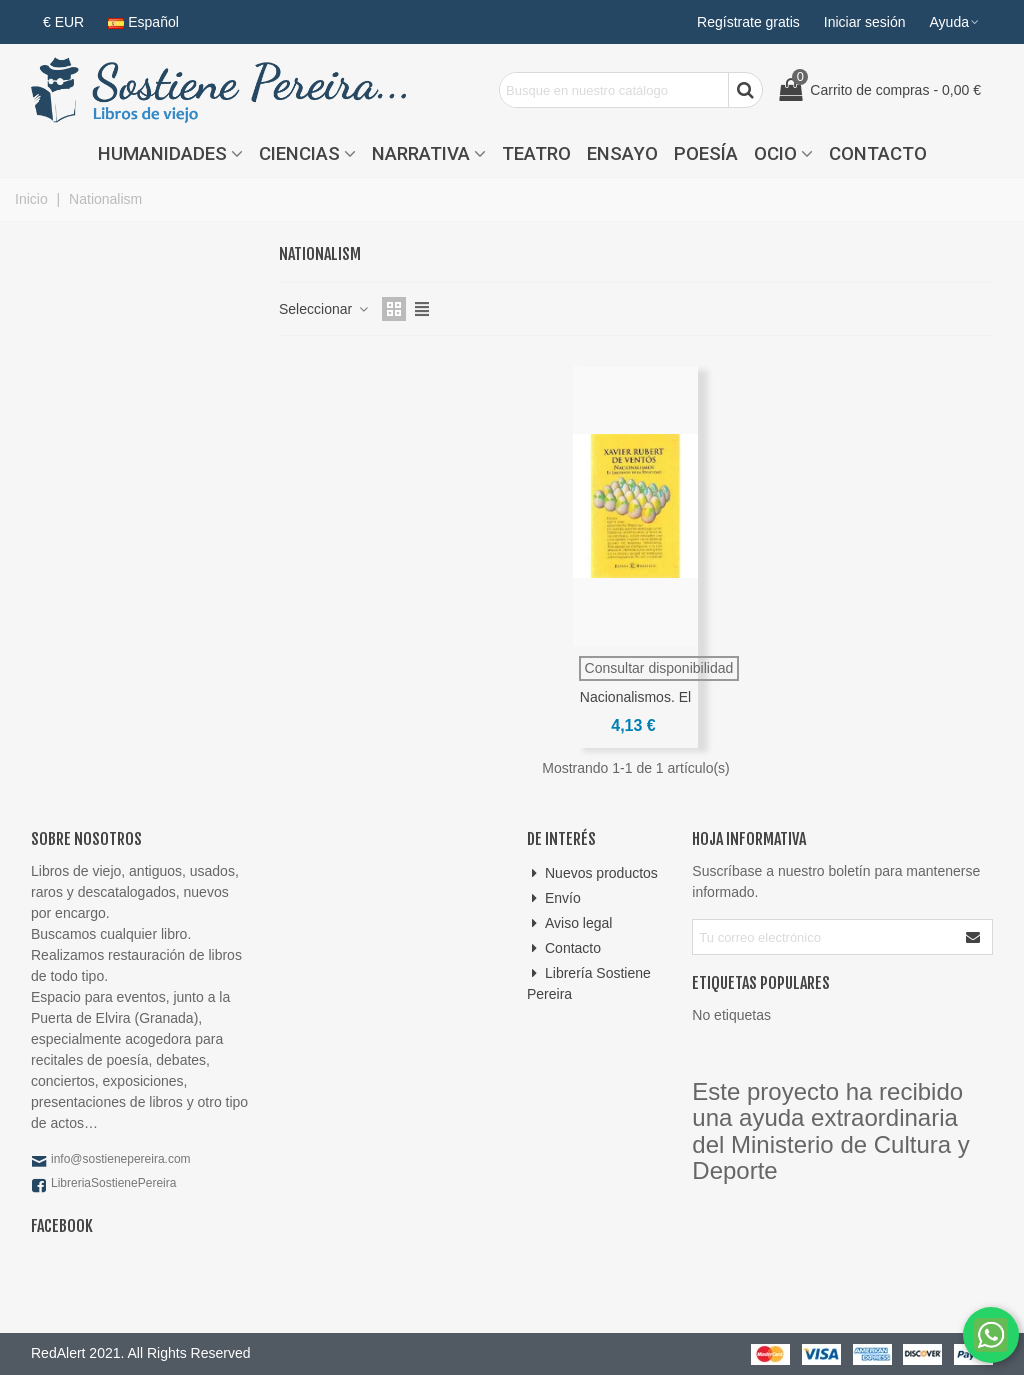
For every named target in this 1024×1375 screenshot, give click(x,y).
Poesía (706, 154)
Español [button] (143, 22)
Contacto (878, 154)
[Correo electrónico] (824, 937)
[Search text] (614, 90)
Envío (554, 898)
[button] (955, 22)
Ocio (775, 154)
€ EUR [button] (63, 22)
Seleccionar (324, 309)
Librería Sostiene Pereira (589, 982)
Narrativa (421, 154)
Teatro (536, 154)
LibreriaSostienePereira (113, 1183)
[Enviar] (974, 937)
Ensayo (622, 154)
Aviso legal (569, 923)
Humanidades (162, 154)
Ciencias (299, 154)
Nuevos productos (592, 873)
